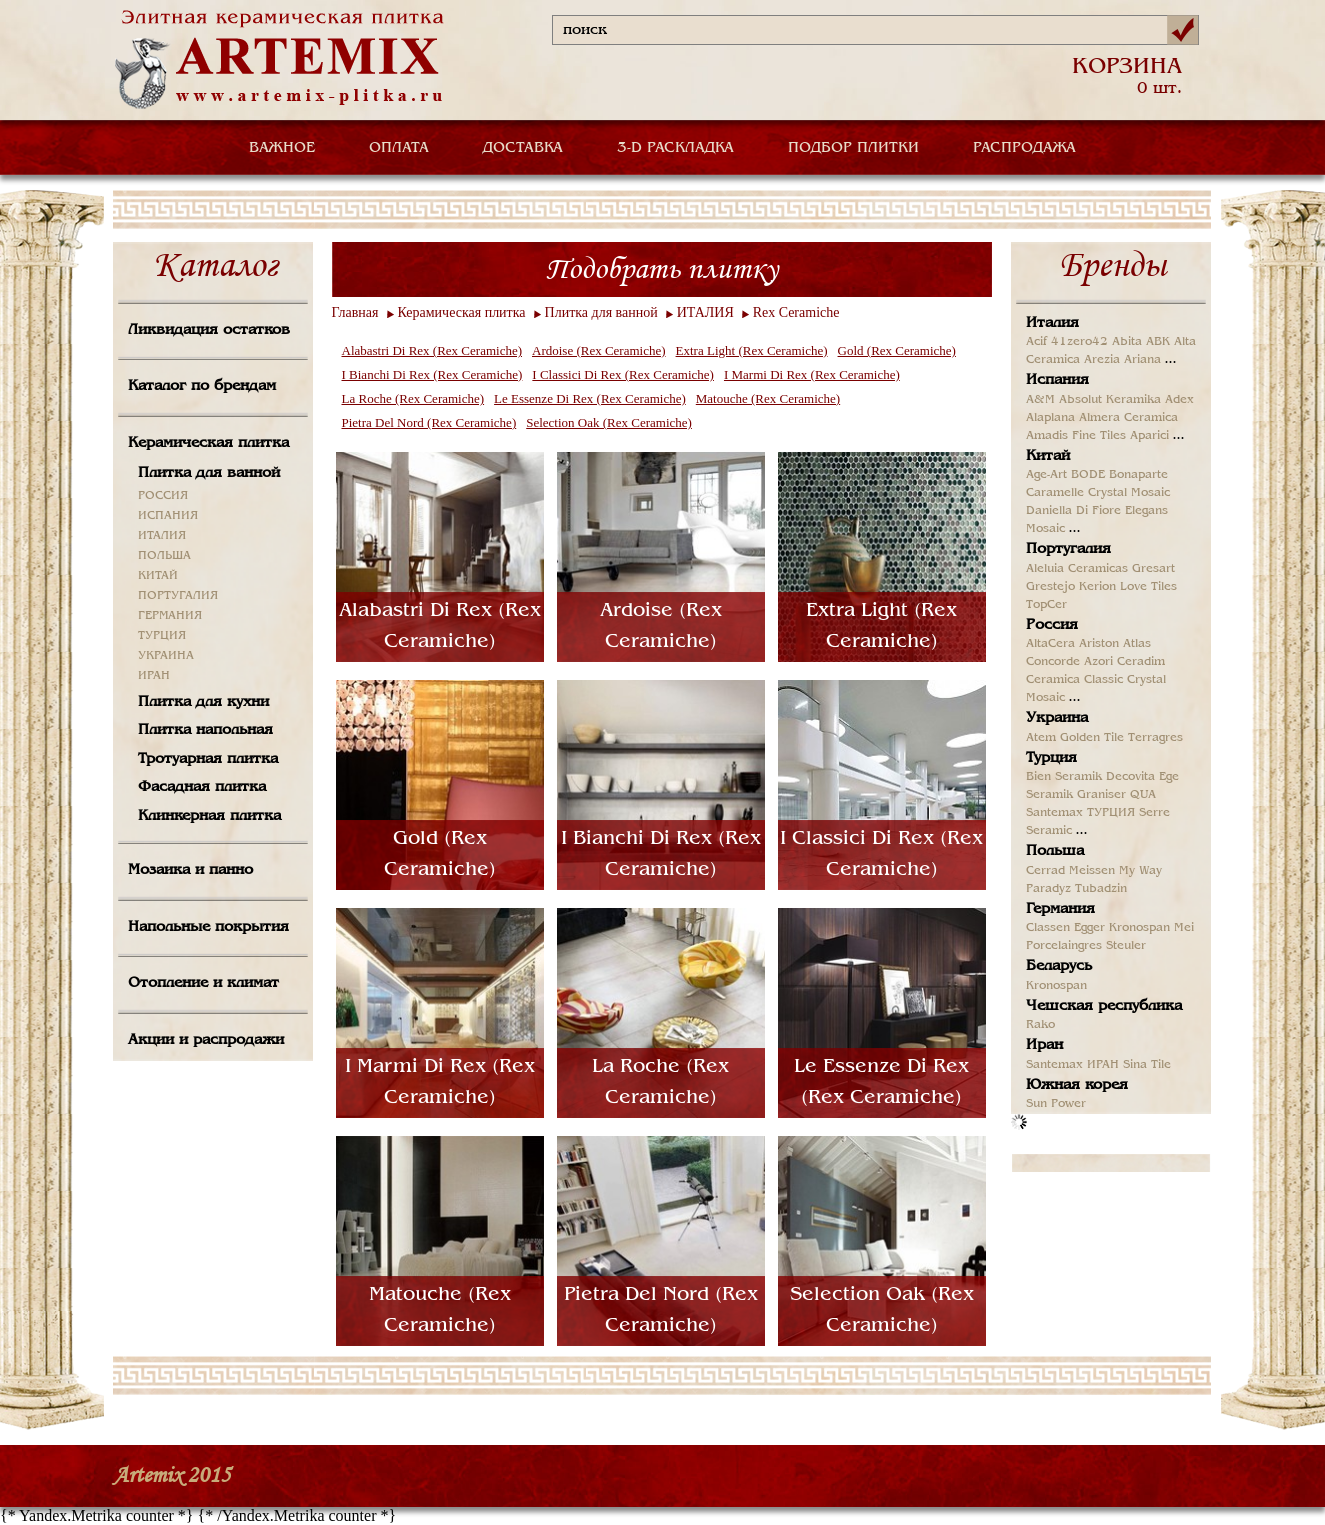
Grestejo (1050, 587)
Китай (1048, 456)
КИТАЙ (158, 576)
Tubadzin (1101, 889)
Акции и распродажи (206, 1040)
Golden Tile (1092, 738)
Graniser (1101, 795)
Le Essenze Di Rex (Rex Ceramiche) (590, 398)
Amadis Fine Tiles (1076, 436)
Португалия (1068, 549)
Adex (1179, 400)
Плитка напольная (205, 730)
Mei (1184, 928)
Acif (1036, 342)
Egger (1089, 928)
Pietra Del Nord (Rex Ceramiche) (429, 422)
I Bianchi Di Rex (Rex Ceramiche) (432, 374)
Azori (1098, 662)
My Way (1140, 871)
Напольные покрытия (208, 927)
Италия (1052, 323)
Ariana (1142, 360)
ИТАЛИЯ (162, 536)
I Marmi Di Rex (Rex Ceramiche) (812, 374)
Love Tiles (1148, 587)
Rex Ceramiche (796, 312)
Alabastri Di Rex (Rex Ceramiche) (432, 350)
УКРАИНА (166, 656)
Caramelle (1055, 493)
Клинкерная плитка (209, 816)
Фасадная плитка (202, 787)
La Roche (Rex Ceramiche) (413, 398)
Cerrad (1045, 871)
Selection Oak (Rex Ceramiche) (609, 422)
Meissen (1092, 871)
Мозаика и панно (190, 870)
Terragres (1155, 738)
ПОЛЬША (164, 556)
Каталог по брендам (202, 386)
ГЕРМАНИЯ (170, 616)
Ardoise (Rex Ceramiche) (599, 350)
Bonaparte (1138, 475)
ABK (1158, 342)
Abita (1127, 342)
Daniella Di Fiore (1073, 511)
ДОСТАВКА (523, 148)
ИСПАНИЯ (168, 516)
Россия (1052, 625)
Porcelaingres (1064, 946)
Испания (1057, 380)
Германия (1060, 909)
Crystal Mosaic (1129, 493)
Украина (1057, 718)
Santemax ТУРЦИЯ (1080, 813)
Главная (355, 312)
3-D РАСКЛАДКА (675, 148)
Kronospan (1139, 928)
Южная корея (1077, 1085)
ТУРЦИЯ (162, 636)
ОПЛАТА (399, 148)
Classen (1048, 928)
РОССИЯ (163, 496)
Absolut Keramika (1110, 400)
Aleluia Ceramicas (1077, 569)
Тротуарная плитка (208, 759)
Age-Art (1046, 475)
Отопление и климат (203, 983)
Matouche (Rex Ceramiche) (768, 398)
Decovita (1130, 777)
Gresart (1153, 569)
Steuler (1126, 946)
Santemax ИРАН (1072, 1065)
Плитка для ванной (209, 473)
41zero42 (1079, 342)
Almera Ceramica (1128, 418)
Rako (1040, 1025)
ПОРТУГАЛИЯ (178, 596)
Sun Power (1056, 1104)
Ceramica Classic (1074, 680)
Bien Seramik (1064, 777)
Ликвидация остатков (209, 330)
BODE (1088, 475)
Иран (1044, 1045)
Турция (1051, 758)
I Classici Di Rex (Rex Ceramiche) (623, 374)
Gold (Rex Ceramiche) (897, 350)
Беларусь (1059, 966)
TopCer (1046, 605)
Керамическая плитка (208, 443)
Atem (1041, 738)
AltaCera (1050, 644)
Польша (1055, 851)
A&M (1040, 400)
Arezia (1102, 360)
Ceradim (1141, 662)
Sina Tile (1147, 1065)
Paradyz (1048, 889)
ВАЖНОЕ (282, 148)
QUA (1143, 795)
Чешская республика (1104, 1006)
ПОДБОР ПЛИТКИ (853, 148)
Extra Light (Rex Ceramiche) (752, 350)
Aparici (1149, 436)
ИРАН (154, 676)
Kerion (1097, 587)
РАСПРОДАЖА (1024, 148)
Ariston (1099, 644)
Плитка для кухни (203, 702)
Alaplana (1050, 418)
